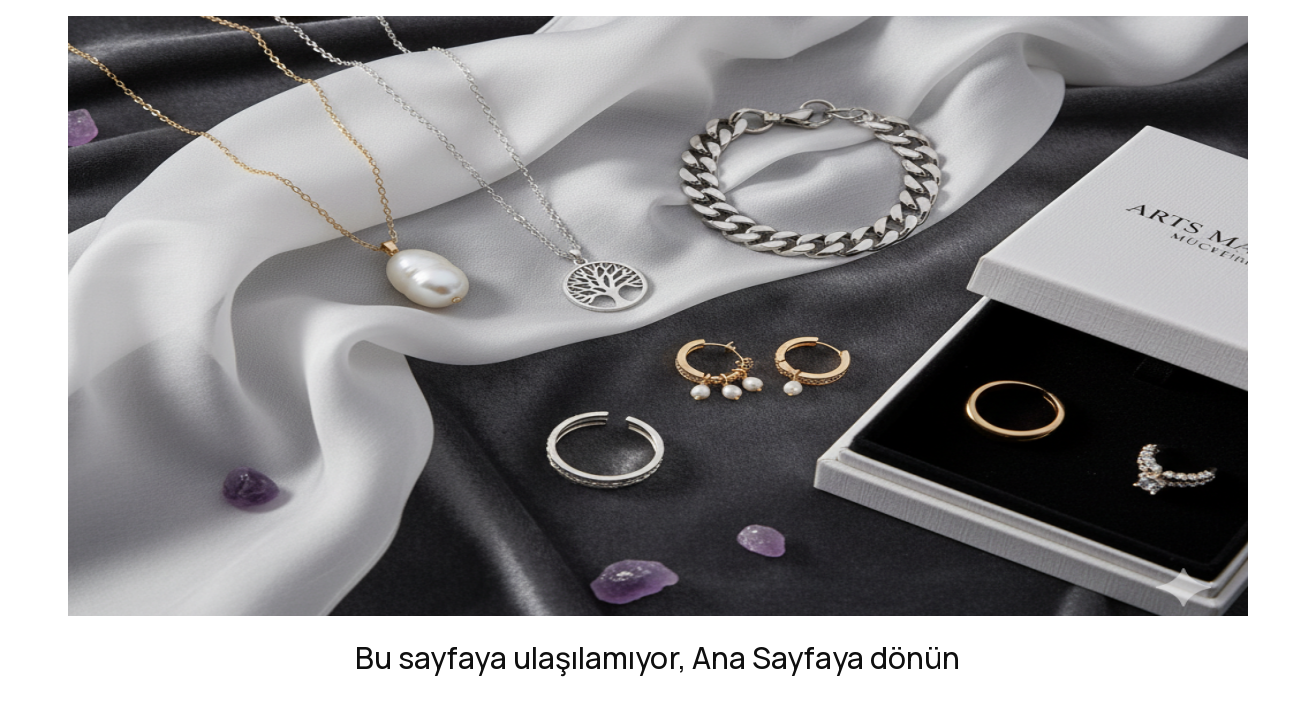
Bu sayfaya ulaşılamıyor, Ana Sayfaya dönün (657, 657)
